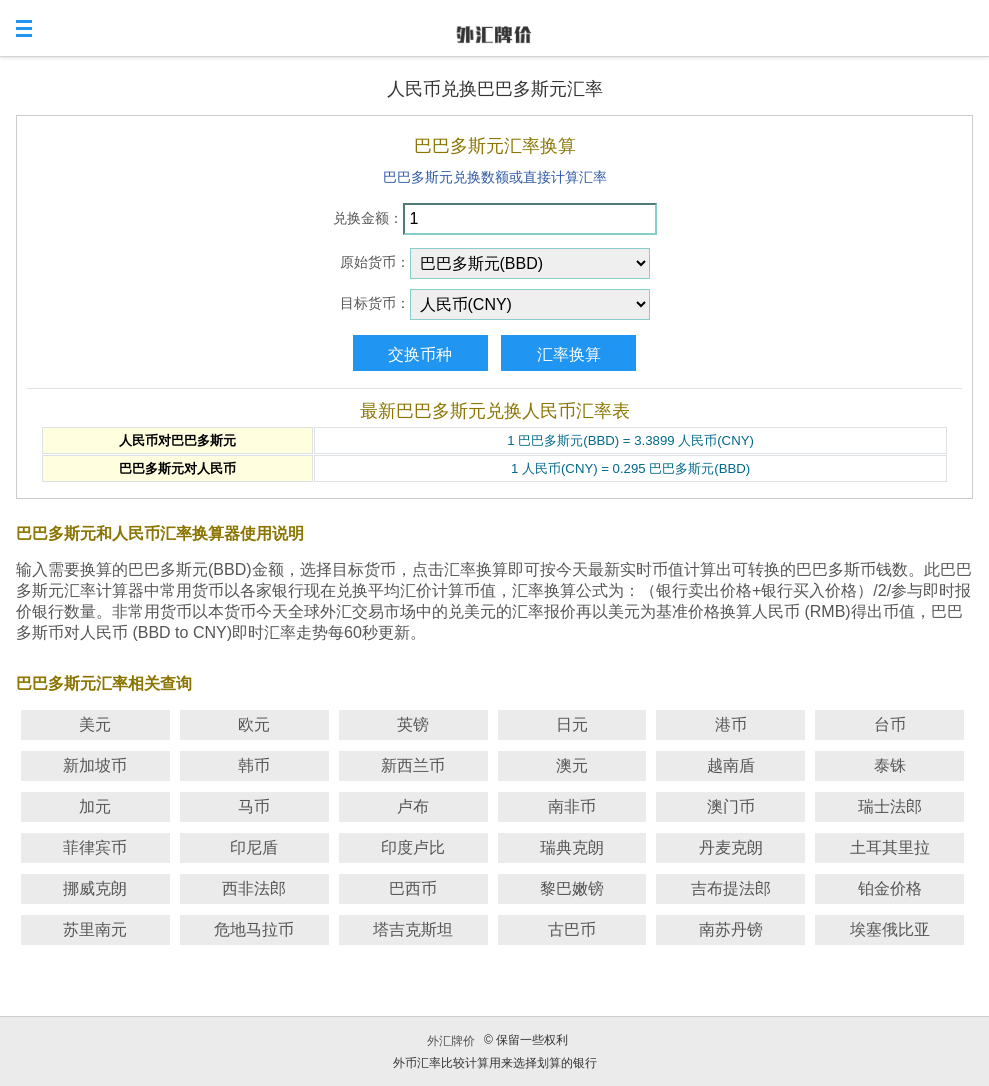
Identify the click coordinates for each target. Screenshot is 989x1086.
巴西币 (413, 888)
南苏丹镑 (731, 929)
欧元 (254, 724)
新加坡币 (95, 765)
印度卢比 (413, 847)
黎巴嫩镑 (572, 888)
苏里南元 (95, 929)
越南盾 (731, 765)
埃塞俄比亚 (890, 929)
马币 (254, 806)
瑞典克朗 (572, 847)
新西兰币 (413, 765)
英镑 (413, 724)
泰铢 (890, 765)
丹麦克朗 (731, 847)
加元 (95, 806)
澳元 (572, 765)
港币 (731, 724)
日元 (572, 724)
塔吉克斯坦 (413, 929)
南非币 (572, 806)
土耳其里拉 (890, 847)
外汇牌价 (451, 1041)
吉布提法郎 (731, 888)
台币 (890, 724)
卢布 (413, 806)
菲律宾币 (95, 847)
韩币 (254, 765)
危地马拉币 (254, 929)
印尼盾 (254, 847)
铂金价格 (890, 888)
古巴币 (572, 929)
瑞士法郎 (890, 806)
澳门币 (731, 806)
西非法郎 (254, 888)
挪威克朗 (95, 888)
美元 (95, 724)
